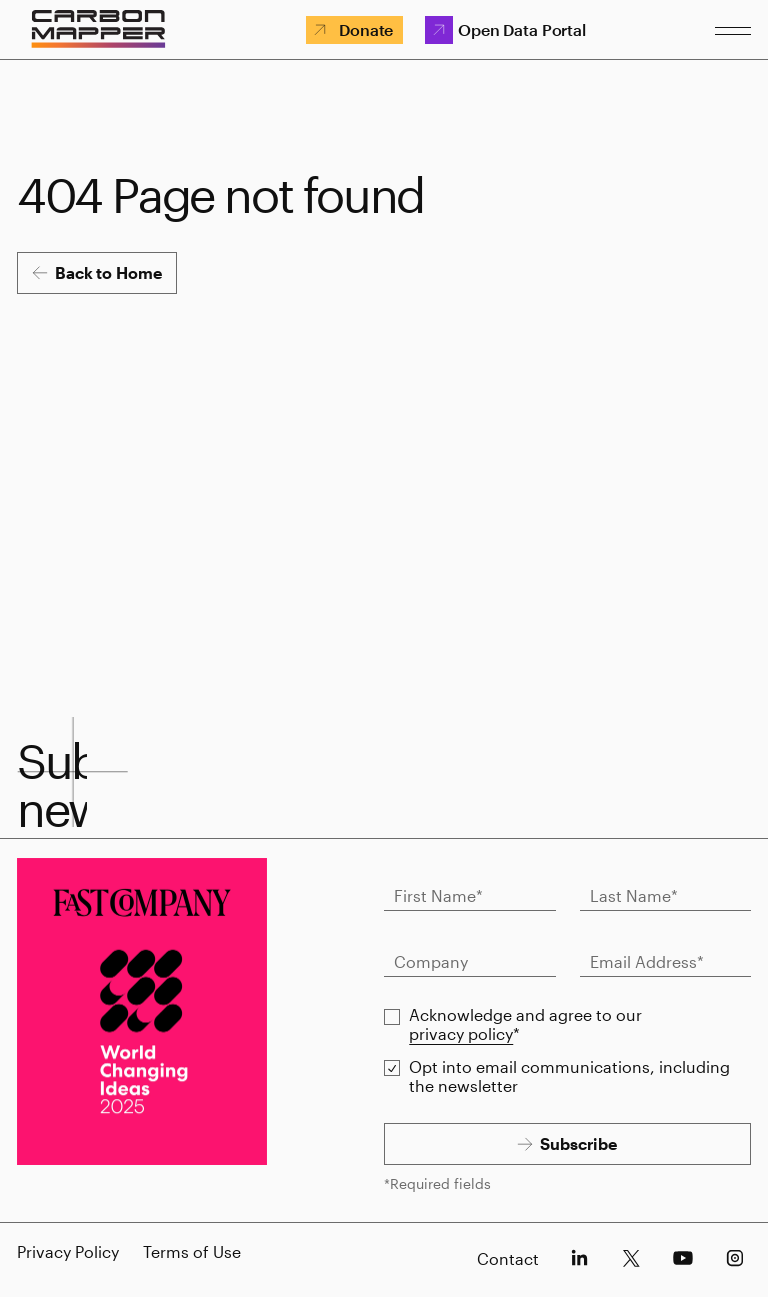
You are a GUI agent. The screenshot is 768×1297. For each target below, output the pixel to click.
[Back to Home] (97, 273)
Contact (508, 1258)
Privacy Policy (68, 1251)
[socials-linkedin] (579, 1258)
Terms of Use (192, 1251)
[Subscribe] (567, 1144)
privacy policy (461, 1033)
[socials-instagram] (735, 1258)
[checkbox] (392, 1017)
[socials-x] (631, 1258)
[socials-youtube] (683, 1258)
